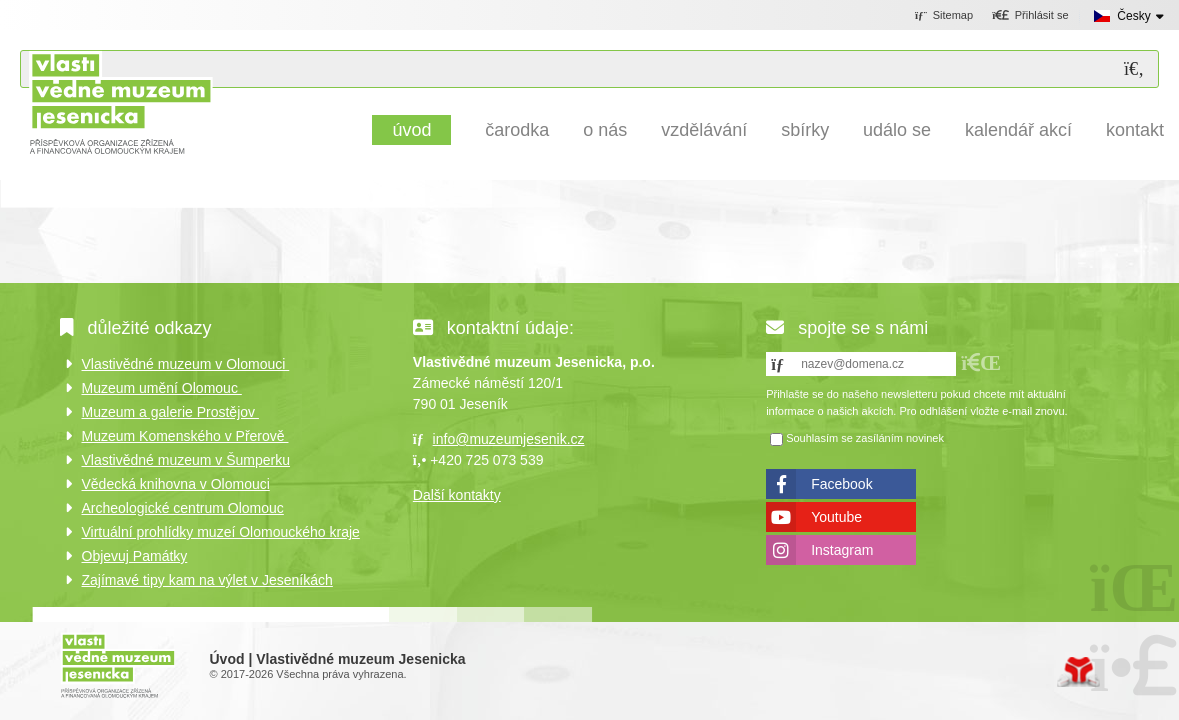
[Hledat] (1134, 69)
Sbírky (805, 130)
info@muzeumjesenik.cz (509, 439)
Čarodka (517, 130)
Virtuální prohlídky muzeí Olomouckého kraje (221, 532)
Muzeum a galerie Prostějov (170, 412)
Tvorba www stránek (1078, 672)
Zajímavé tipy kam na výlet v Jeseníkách (207, 580)
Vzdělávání (704, 130)
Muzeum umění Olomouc (162, 388)
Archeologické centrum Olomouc (183, 508)
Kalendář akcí (1018, 130)
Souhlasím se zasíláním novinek (865, 438)
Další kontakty (457, 495)
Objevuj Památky (135, 556)
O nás (605, 130)
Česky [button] (1133, 16)
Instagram (842, 550)
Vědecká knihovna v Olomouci (176, 484)
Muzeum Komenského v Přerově (185, 436)
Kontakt (1135, 130)
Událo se (897, 130)
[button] (1030, 16)
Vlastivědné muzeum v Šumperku (186, 460)
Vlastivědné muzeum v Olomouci (186, 364)
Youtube (836, 517)
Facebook (841, 484)
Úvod (120, 102)
